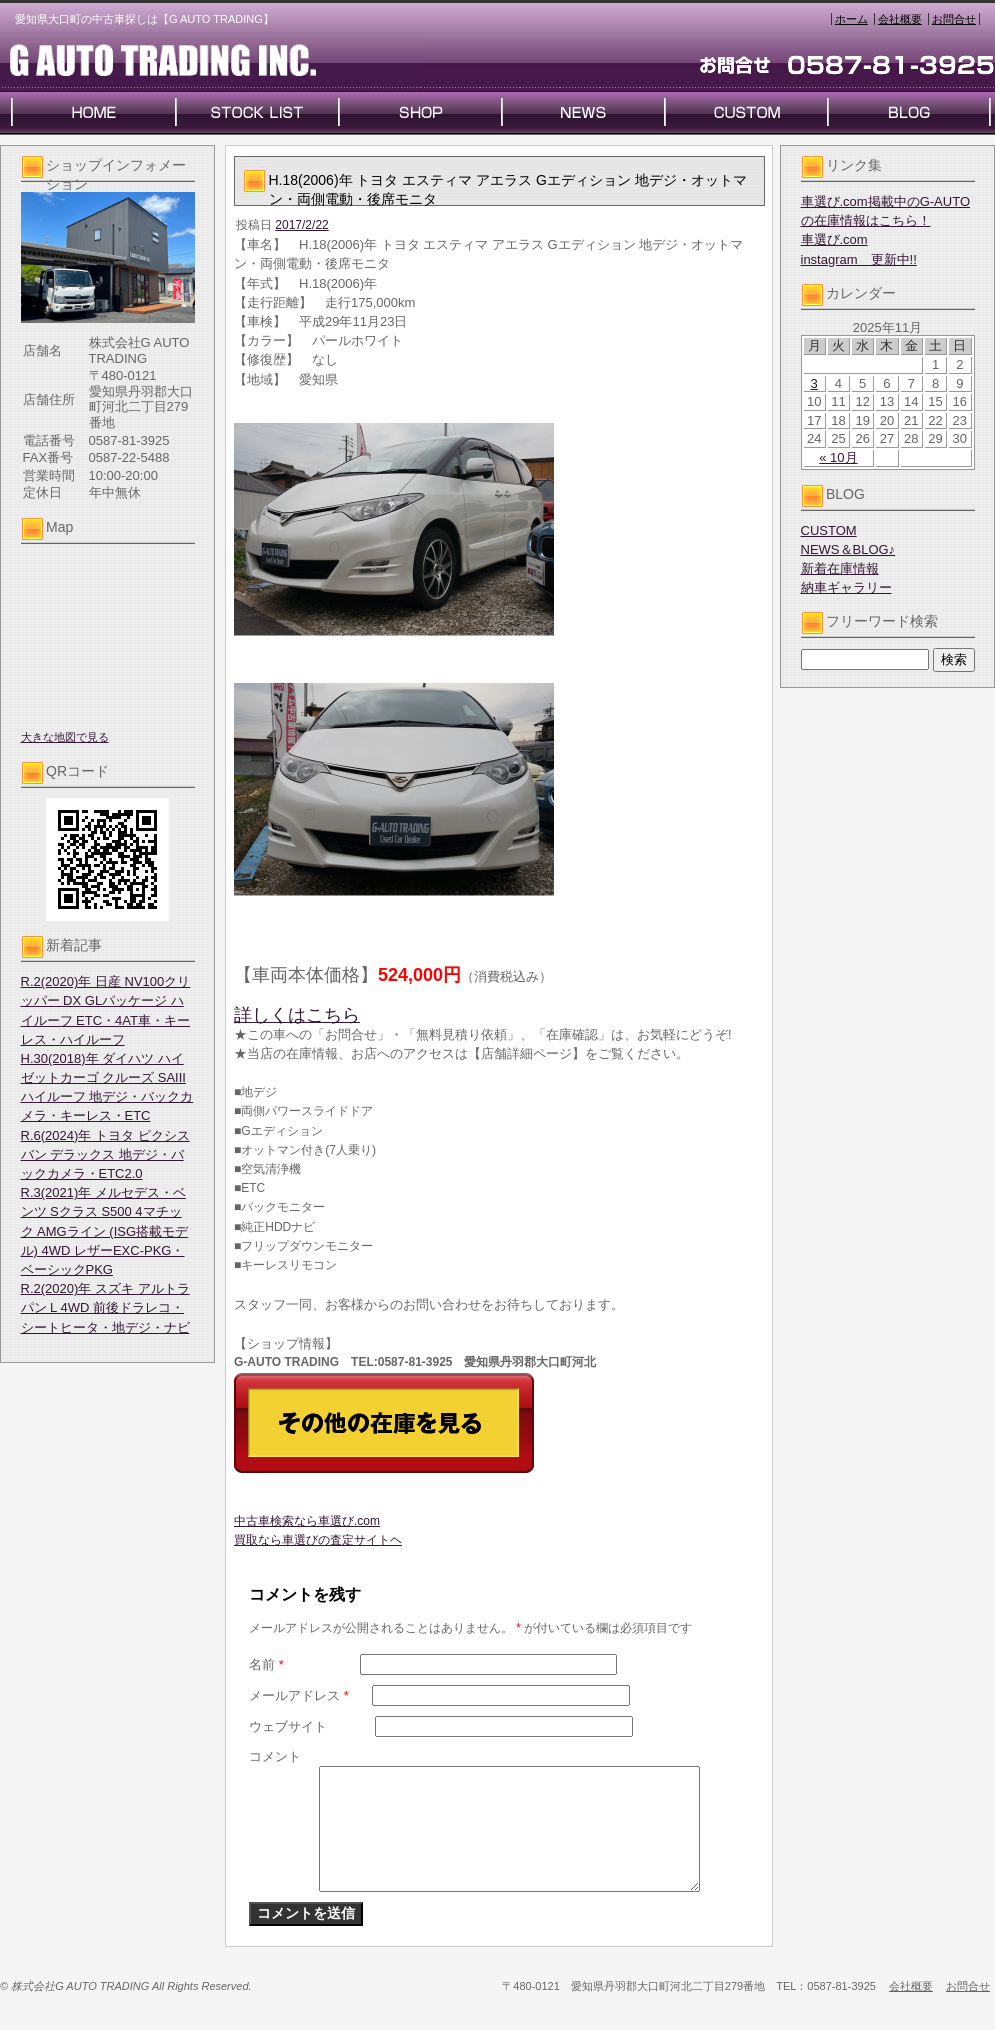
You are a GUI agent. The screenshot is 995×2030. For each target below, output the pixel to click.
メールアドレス (299, 1695)
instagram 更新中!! (859, 259)
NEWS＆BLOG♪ (848, 549)
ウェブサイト (288, 1726)
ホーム (851, 19)
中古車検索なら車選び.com (307, 1521)
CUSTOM (829, 530)
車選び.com (834, 239)
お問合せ (954, 19)
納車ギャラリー (846, 587)
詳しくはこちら (297, 1015)
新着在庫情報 (840, 568)
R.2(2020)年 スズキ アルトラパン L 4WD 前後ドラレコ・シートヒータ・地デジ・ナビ (105, 1307)
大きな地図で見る (65, 737)
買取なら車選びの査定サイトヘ (318, 1540)
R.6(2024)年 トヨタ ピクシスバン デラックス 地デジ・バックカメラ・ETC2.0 (105, 1154)
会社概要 (900, 19)
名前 (266, 1664)
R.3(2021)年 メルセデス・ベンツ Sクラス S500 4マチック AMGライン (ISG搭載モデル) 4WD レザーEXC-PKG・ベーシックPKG (105, 1231)
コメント (275, 1756)
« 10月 (838, 457)
